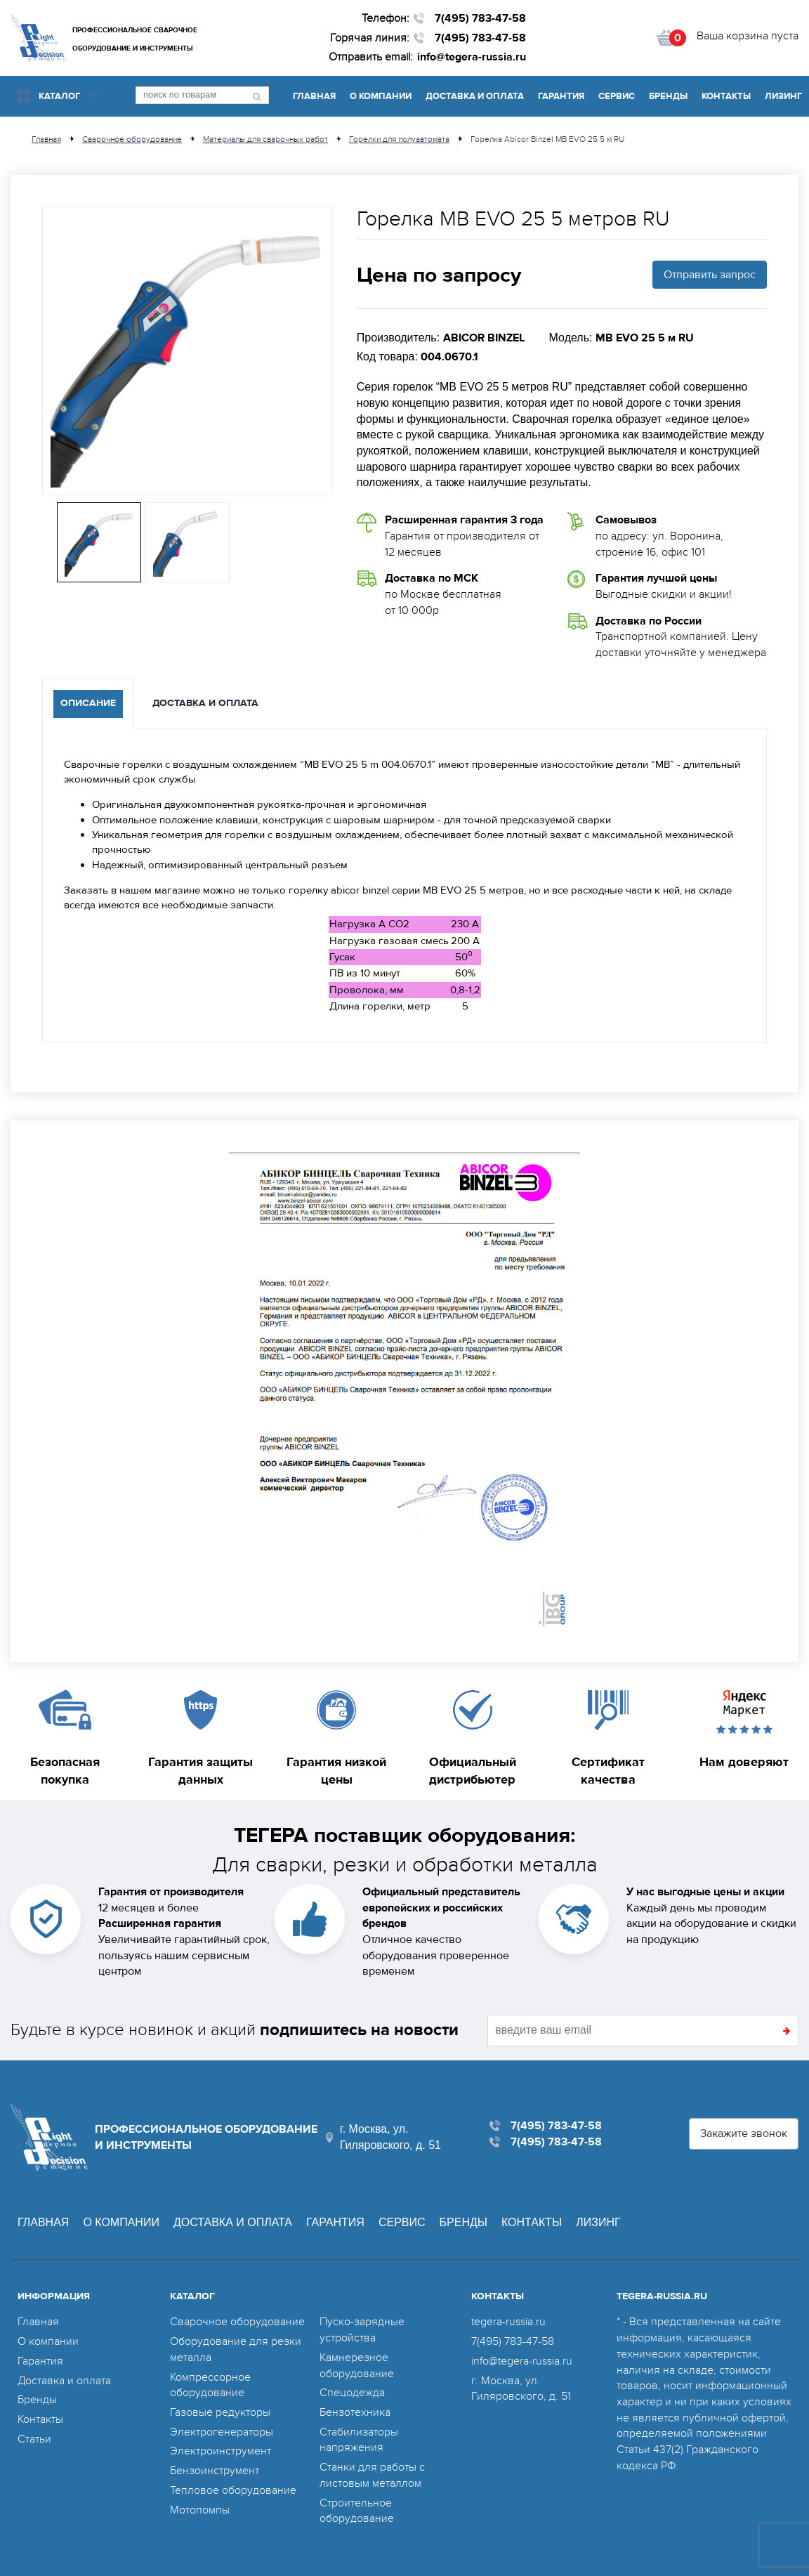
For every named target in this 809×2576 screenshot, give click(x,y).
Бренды (668, 96)
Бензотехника (355, 2412)
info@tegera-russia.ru (471, 57)
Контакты (726, 96)
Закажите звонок (743, 2133)
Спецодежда (352, 2393)
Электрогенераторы (221, 2432)
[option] (187, 351)
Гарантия (561, 96)
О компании (381, 96)
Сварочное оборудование (237, 2322)
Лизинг (783, 96)
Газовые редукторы (220, 2412)
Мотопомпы (200, 2510)
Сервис (616, 96)
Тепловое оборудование (233, 2490)
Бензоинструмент (214, 2471)
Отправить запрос (710, 275)
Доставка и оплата (475, 96)
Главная (314, 96)
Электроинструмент (220, 2451)
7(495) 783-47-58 (480, 18)
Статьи (34, 2439)
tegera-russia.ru (508, 2322)
